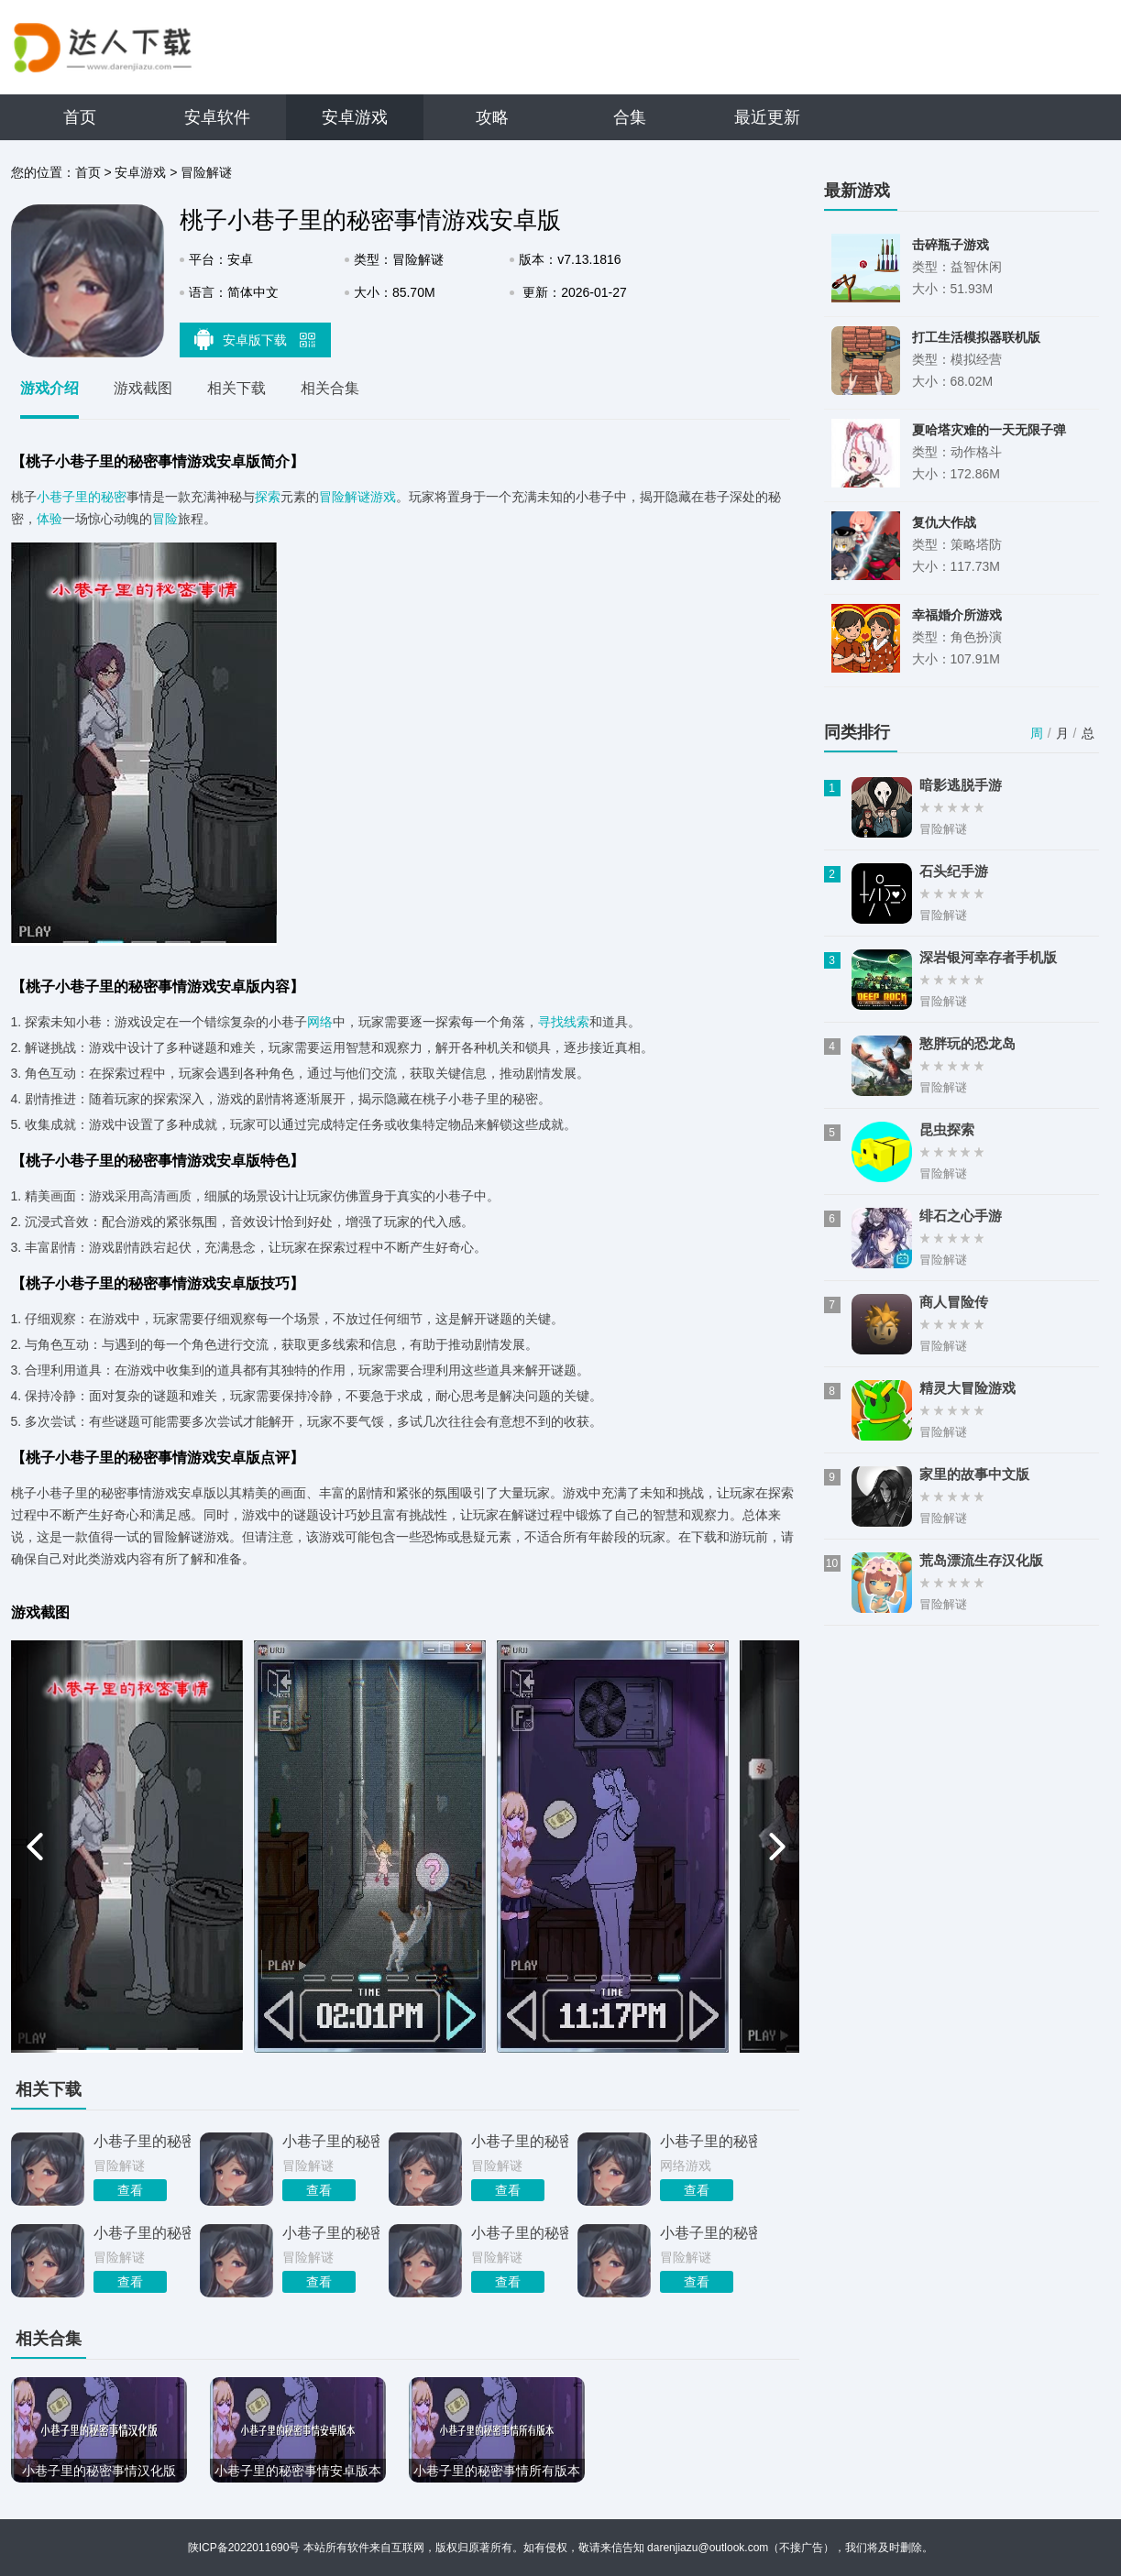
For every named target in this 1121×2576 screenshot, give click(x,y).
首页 (79, 117)
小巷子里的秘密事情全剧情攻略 (142, 2233)
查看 (130, 2190)
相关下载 (236, 388)
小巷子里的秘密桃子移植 (330, 2141)
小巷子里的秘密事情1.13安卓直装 (142, 2141)
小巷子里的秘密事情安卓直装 (519, 2141)
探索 (267, 496)
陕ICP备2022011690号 (244, 2547)
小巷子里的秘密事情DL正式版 (519, 2233)
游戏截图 (143, 388)
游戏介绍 (49, 388)
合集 (629, 117)
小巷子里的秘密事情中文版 (330, 2233)
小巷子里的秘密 (81, 496)
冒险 (165, 518)
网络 (320, 1021)
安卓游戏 (355, 117)
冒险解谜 (206, 172)
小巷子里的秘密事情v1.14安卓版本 (708, 2141)
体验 (49, 518)
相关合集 (330, 388)
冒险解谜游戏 (357, 496)
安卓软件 (217, 117)
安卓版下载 (254, 339)
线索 (576, 1021)
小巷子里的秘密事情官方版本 (708, 2233)
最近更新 (767, 117)
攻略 (492, 117)
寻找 (551, 1021)
